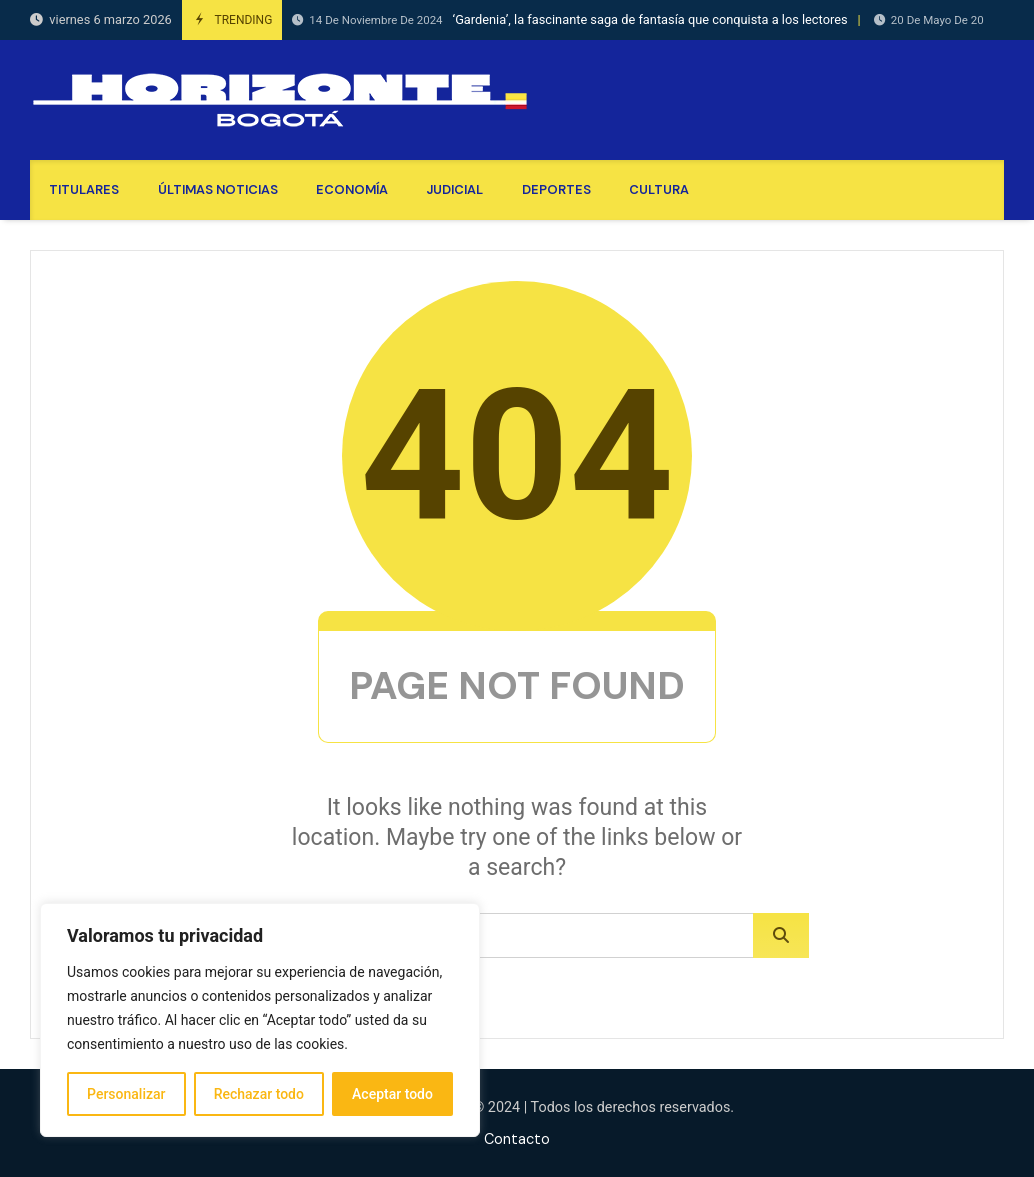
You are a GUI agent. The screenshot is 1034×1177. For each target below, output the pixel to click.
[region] (260, 1020)
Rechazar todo (259, 1094)
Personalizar (126, 1094)
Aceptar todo (392, 1094)
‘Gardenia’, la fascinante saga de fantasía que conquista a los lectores (569, 20)
